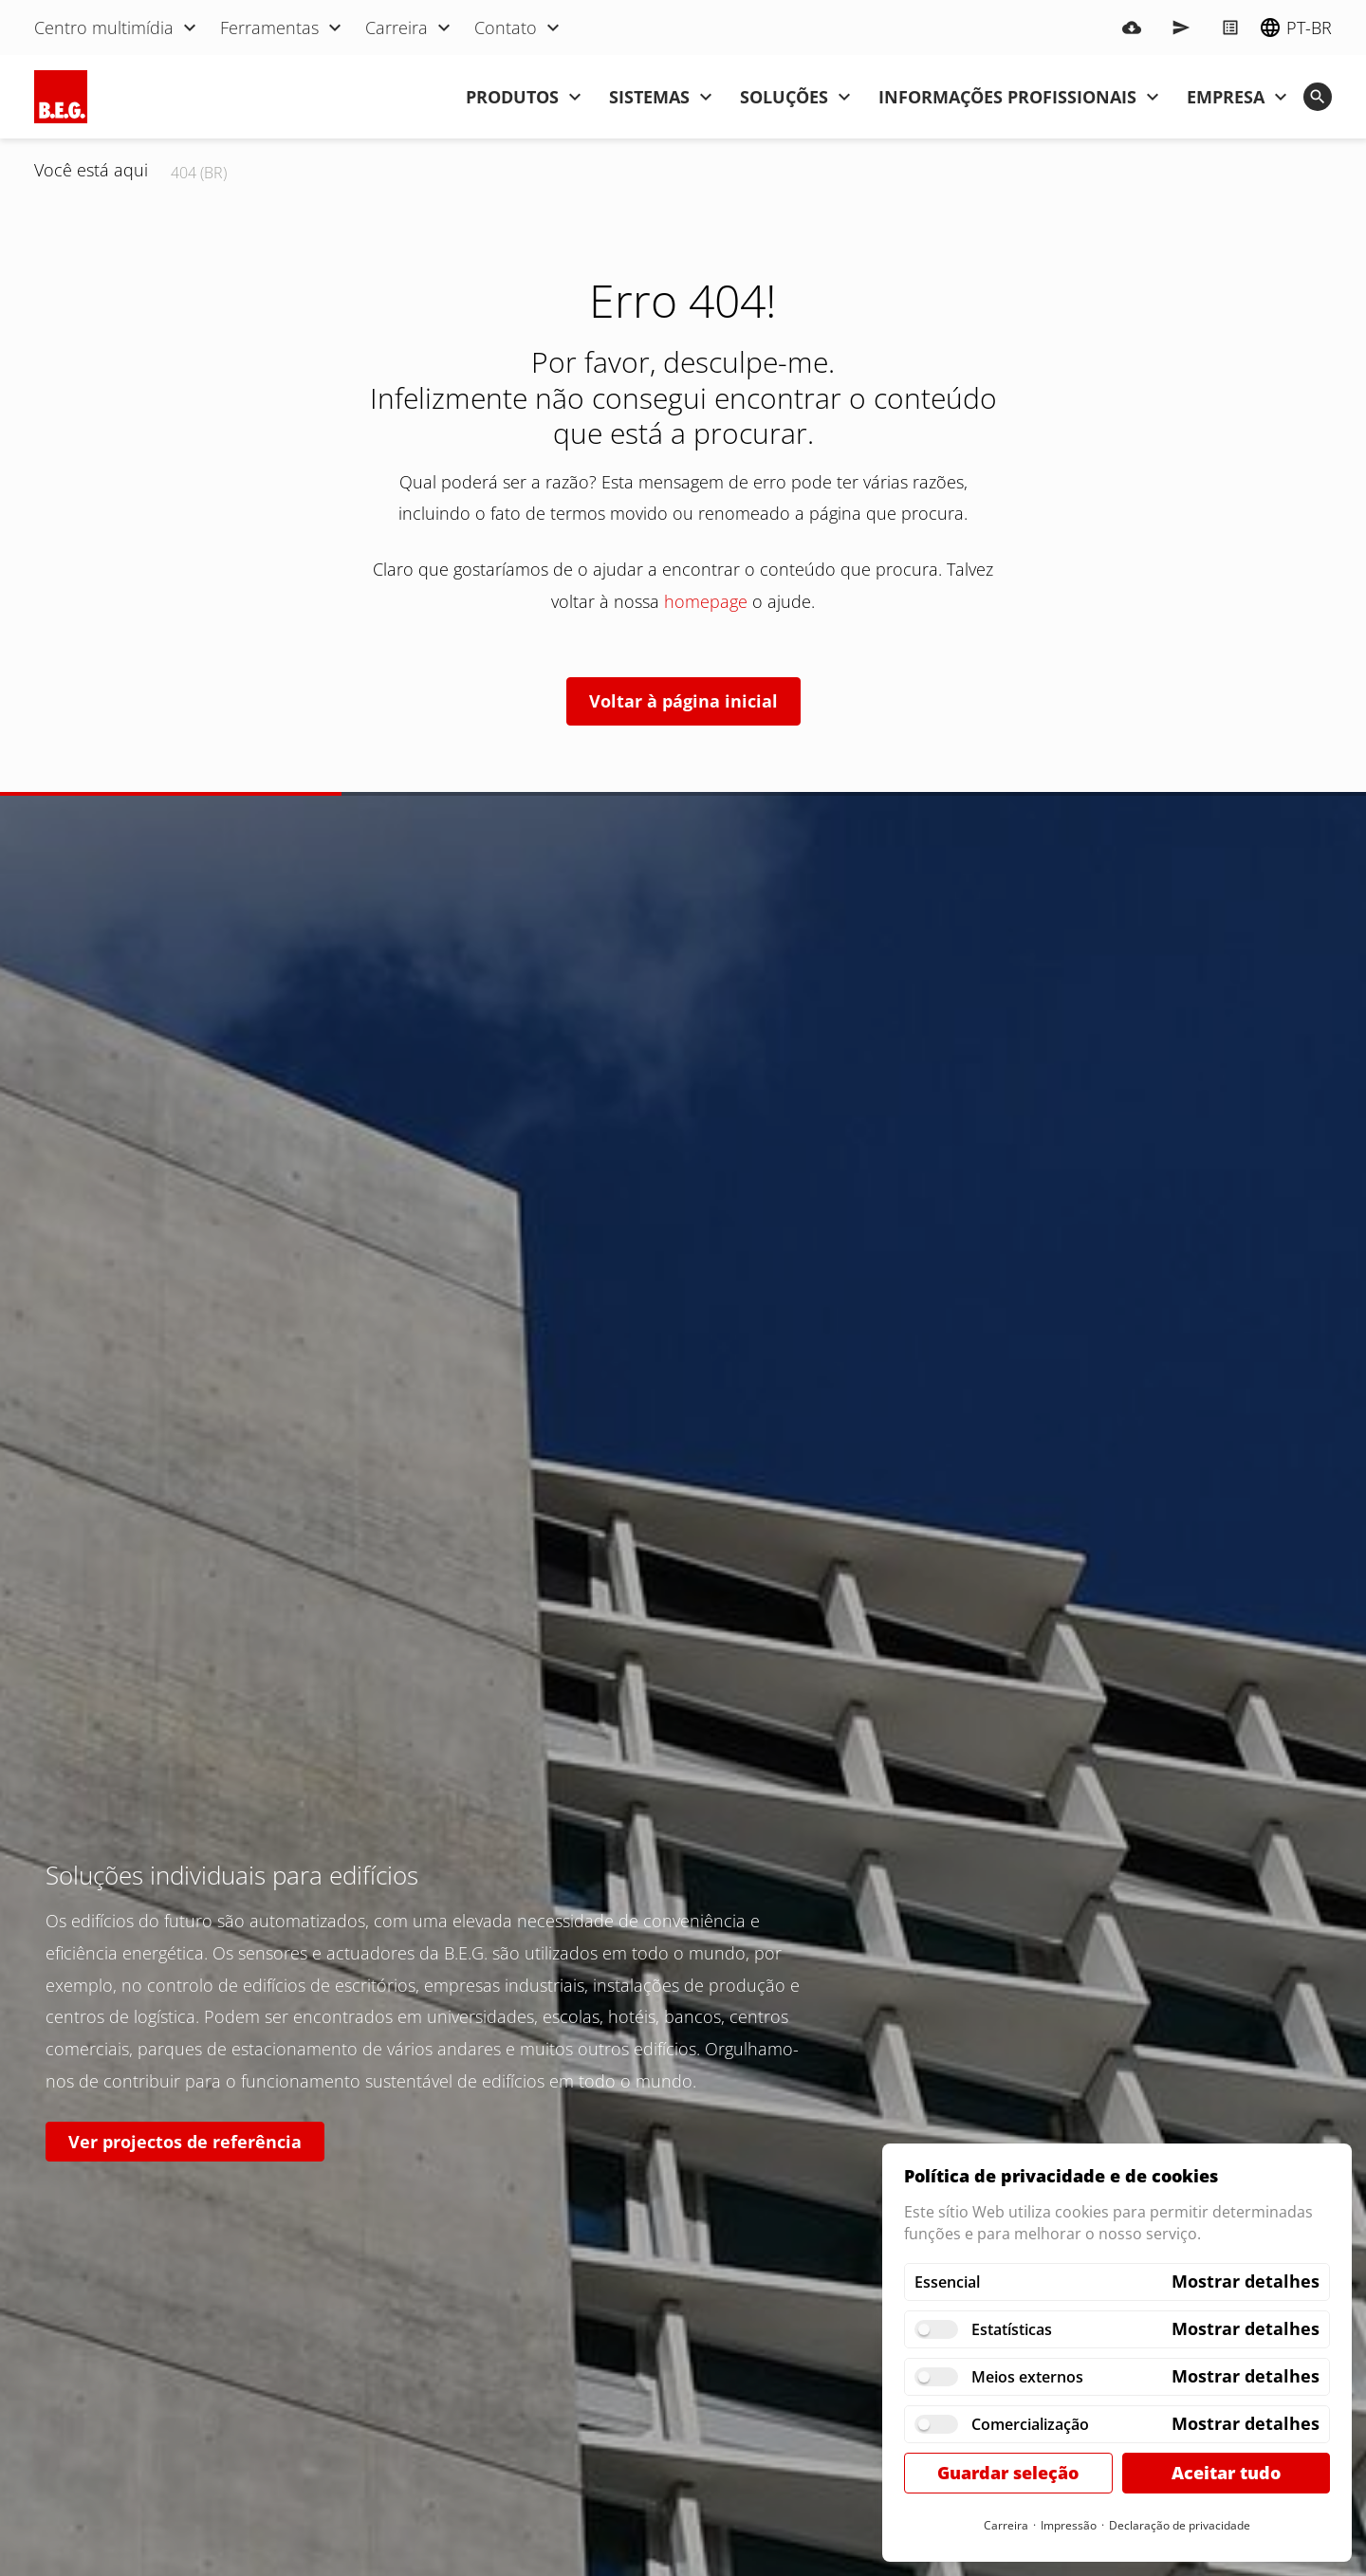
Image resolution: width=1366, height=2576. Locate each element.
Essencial (947, 2282)
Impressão (1069, 2525)
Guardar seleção (1008, 2472)
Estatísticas (1011, 2329)
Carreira (1006, 2525)
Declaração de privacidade (1179, 2525)
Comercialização (1030, 2424)
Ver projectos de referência (185, 2141)
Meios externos (1027, 2376)
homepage (706, 601)
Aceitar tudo (1226, 2472)
